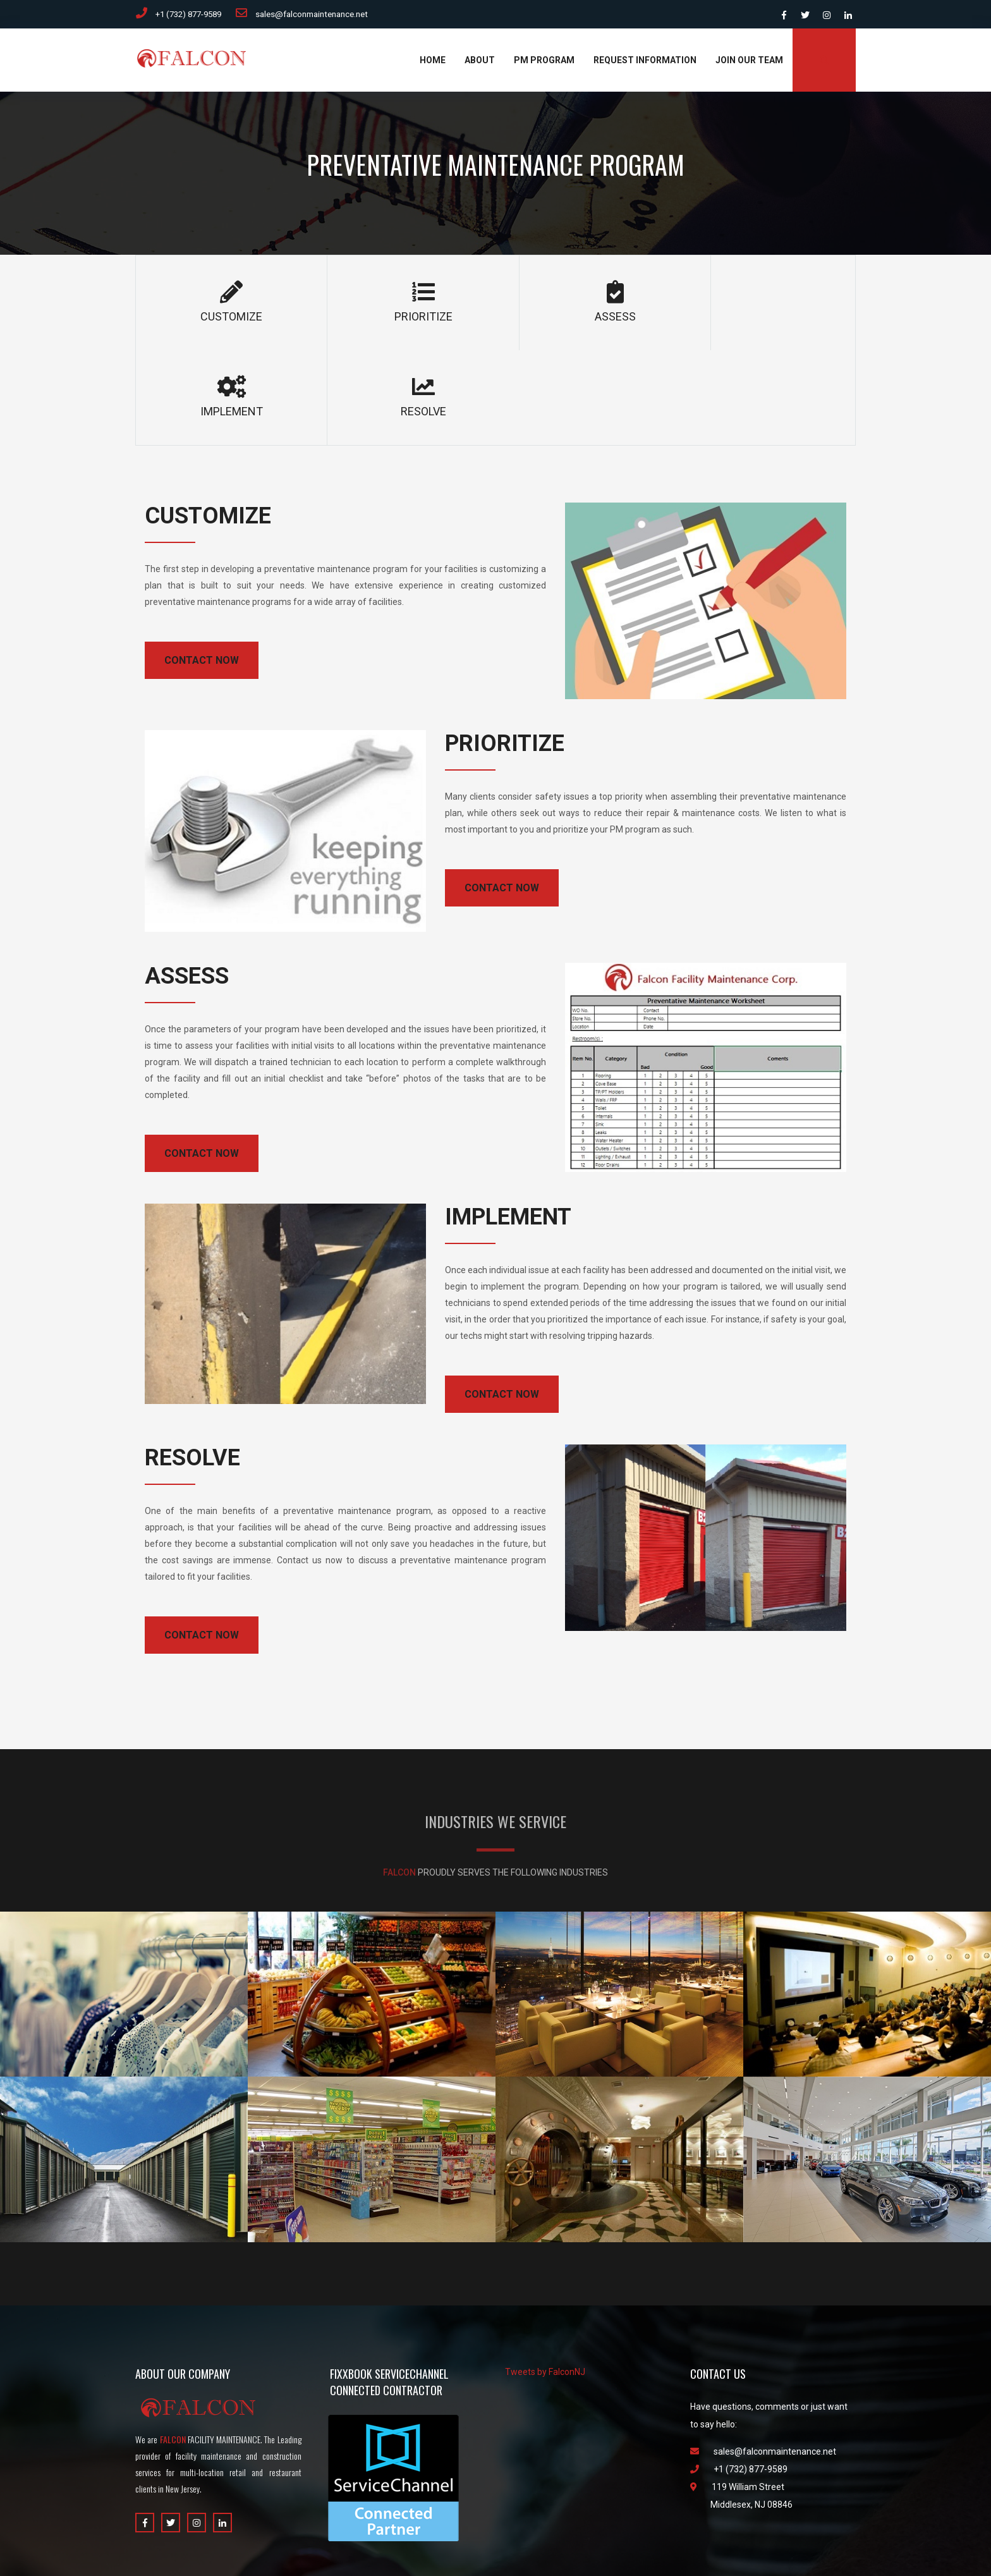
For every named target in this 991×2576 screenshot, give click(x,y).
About (480, 63)
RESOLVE (783, 305)
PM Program (544, 63)
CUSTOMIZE (207, 305)
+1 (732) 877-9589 (182, 15)
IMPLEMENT (639, 305)
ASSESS (495, 305)
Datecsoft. (536, 2544)
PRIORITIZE (351, 305)
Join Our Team (749, 63)
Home (433, 63)
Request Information (644, 63)
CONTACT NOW (201, 569)
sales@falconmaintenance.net (319, 15)
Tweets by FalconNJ (545, 2280)
